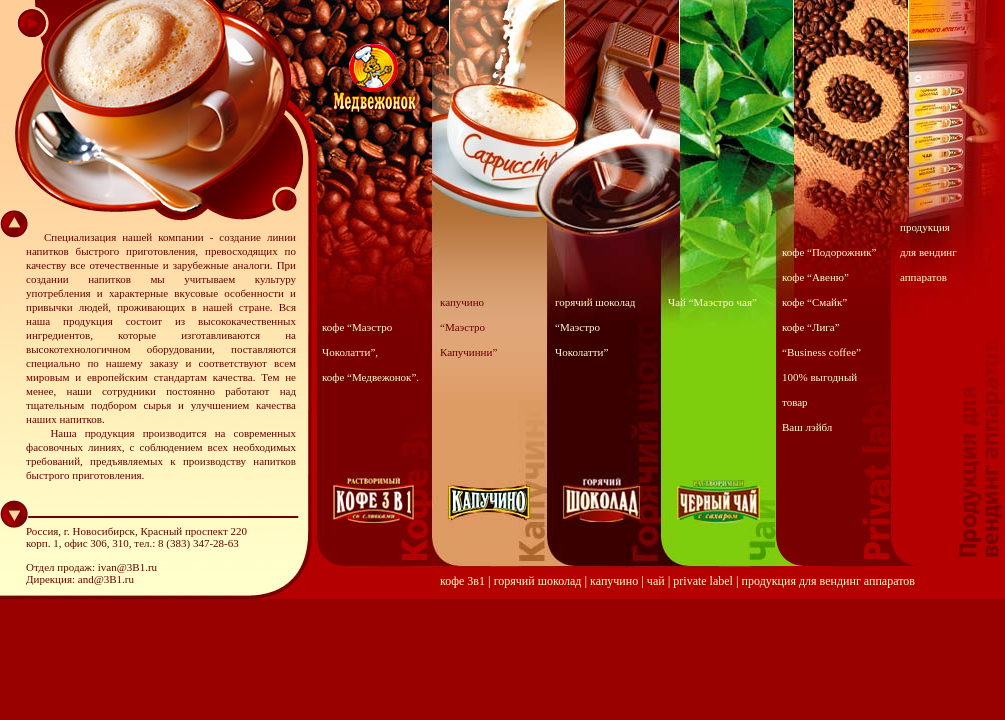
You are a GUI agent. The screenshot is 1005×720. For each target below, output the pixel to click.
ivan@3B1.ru (127, 567)
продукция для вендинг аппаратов (928, 252)
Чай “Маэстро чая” (712, 302)
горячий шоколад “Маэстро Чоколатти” (595, 327)
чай (656, 581)
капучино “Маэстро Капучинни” (468, 327)
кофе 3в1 (462, 581)
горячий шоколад (538, 581)
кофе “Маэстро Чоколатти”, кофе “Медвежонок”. (370, 352)
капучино (614, 581)
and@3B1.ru (106, 579)
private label (703, 581)
